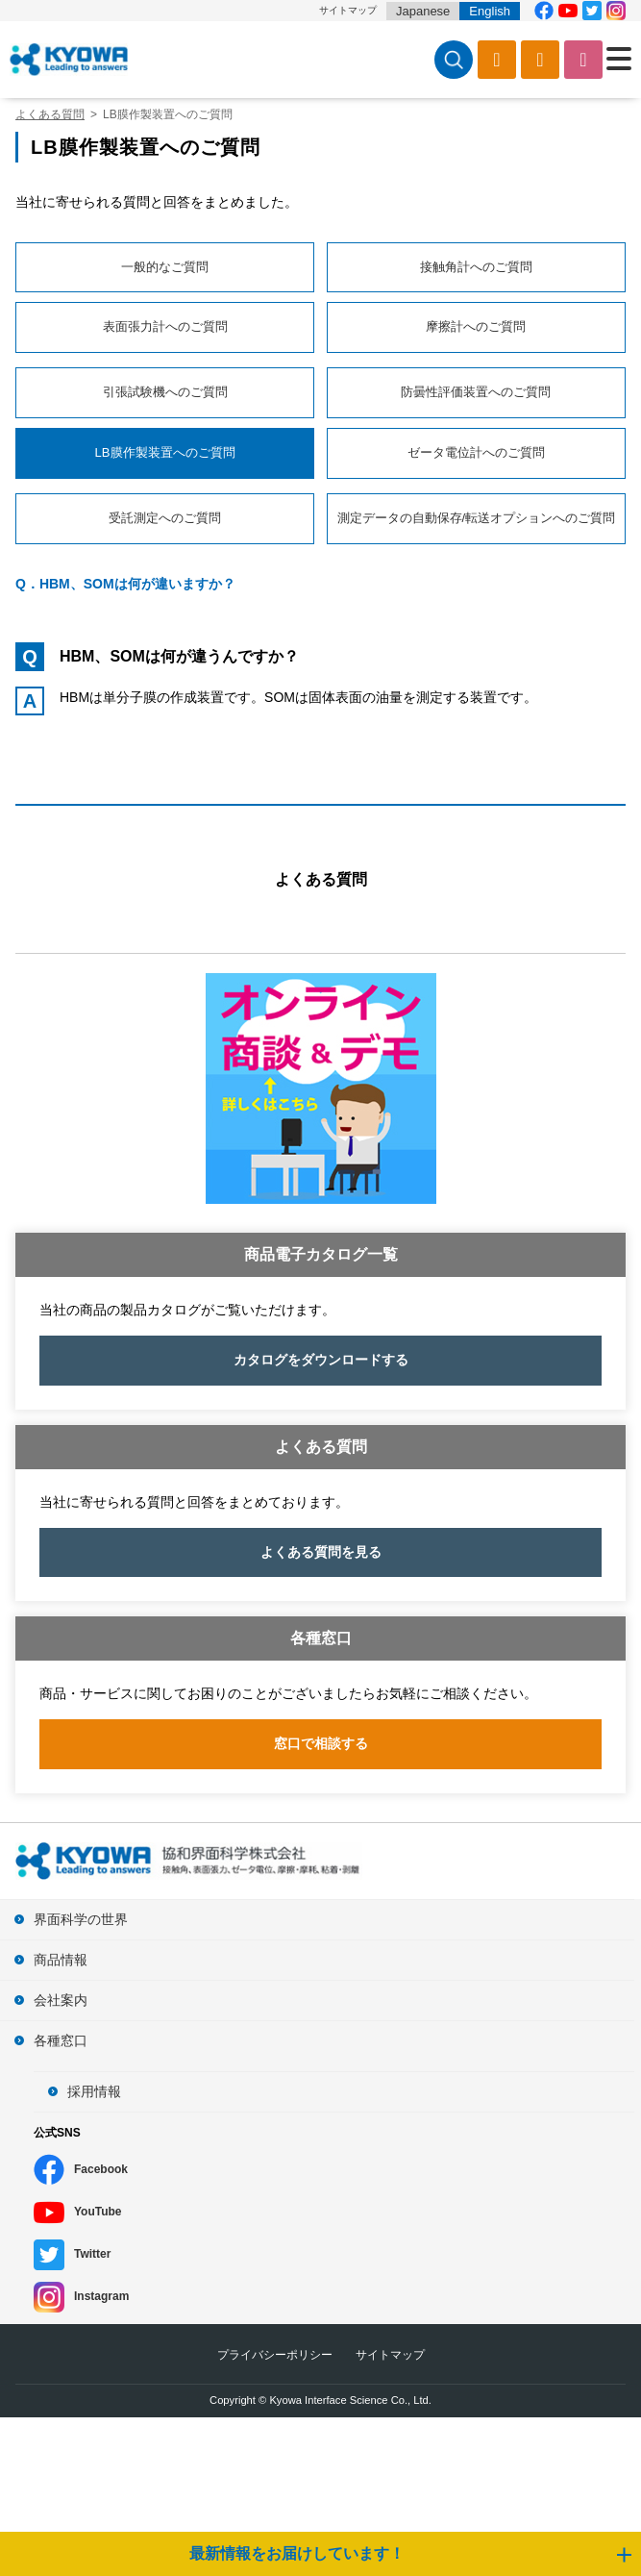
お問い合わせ (583, 59)
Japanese (423, 11)
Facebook (101, 2169)
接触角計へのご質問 (476, 267)
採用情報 (94, 2091)
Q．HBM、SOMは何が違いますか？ (125, 583)
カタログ (497, 59)
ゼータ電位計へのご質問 (476, 452)
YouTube (98, 2211)
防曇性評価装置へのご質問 (476, 392)
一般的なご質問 (165, 267)
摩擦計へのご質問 (476, 326)
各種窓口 (60, 2040)
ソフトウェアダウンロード (540, 59)
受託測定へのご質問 (165, 518)
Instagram (101, 2296)
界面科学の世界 (81, 1919)
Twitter (92, 2254)
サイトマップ (348, 10)
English (489, 11)
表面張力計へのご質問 (165, 326)
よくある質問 (321, 879)
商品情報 (60, 1959)
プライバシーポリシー (275, 2355)
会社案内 (60, 2000)
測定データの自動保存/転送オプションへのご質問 (476, 518)
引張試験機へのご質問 (165, 392)
